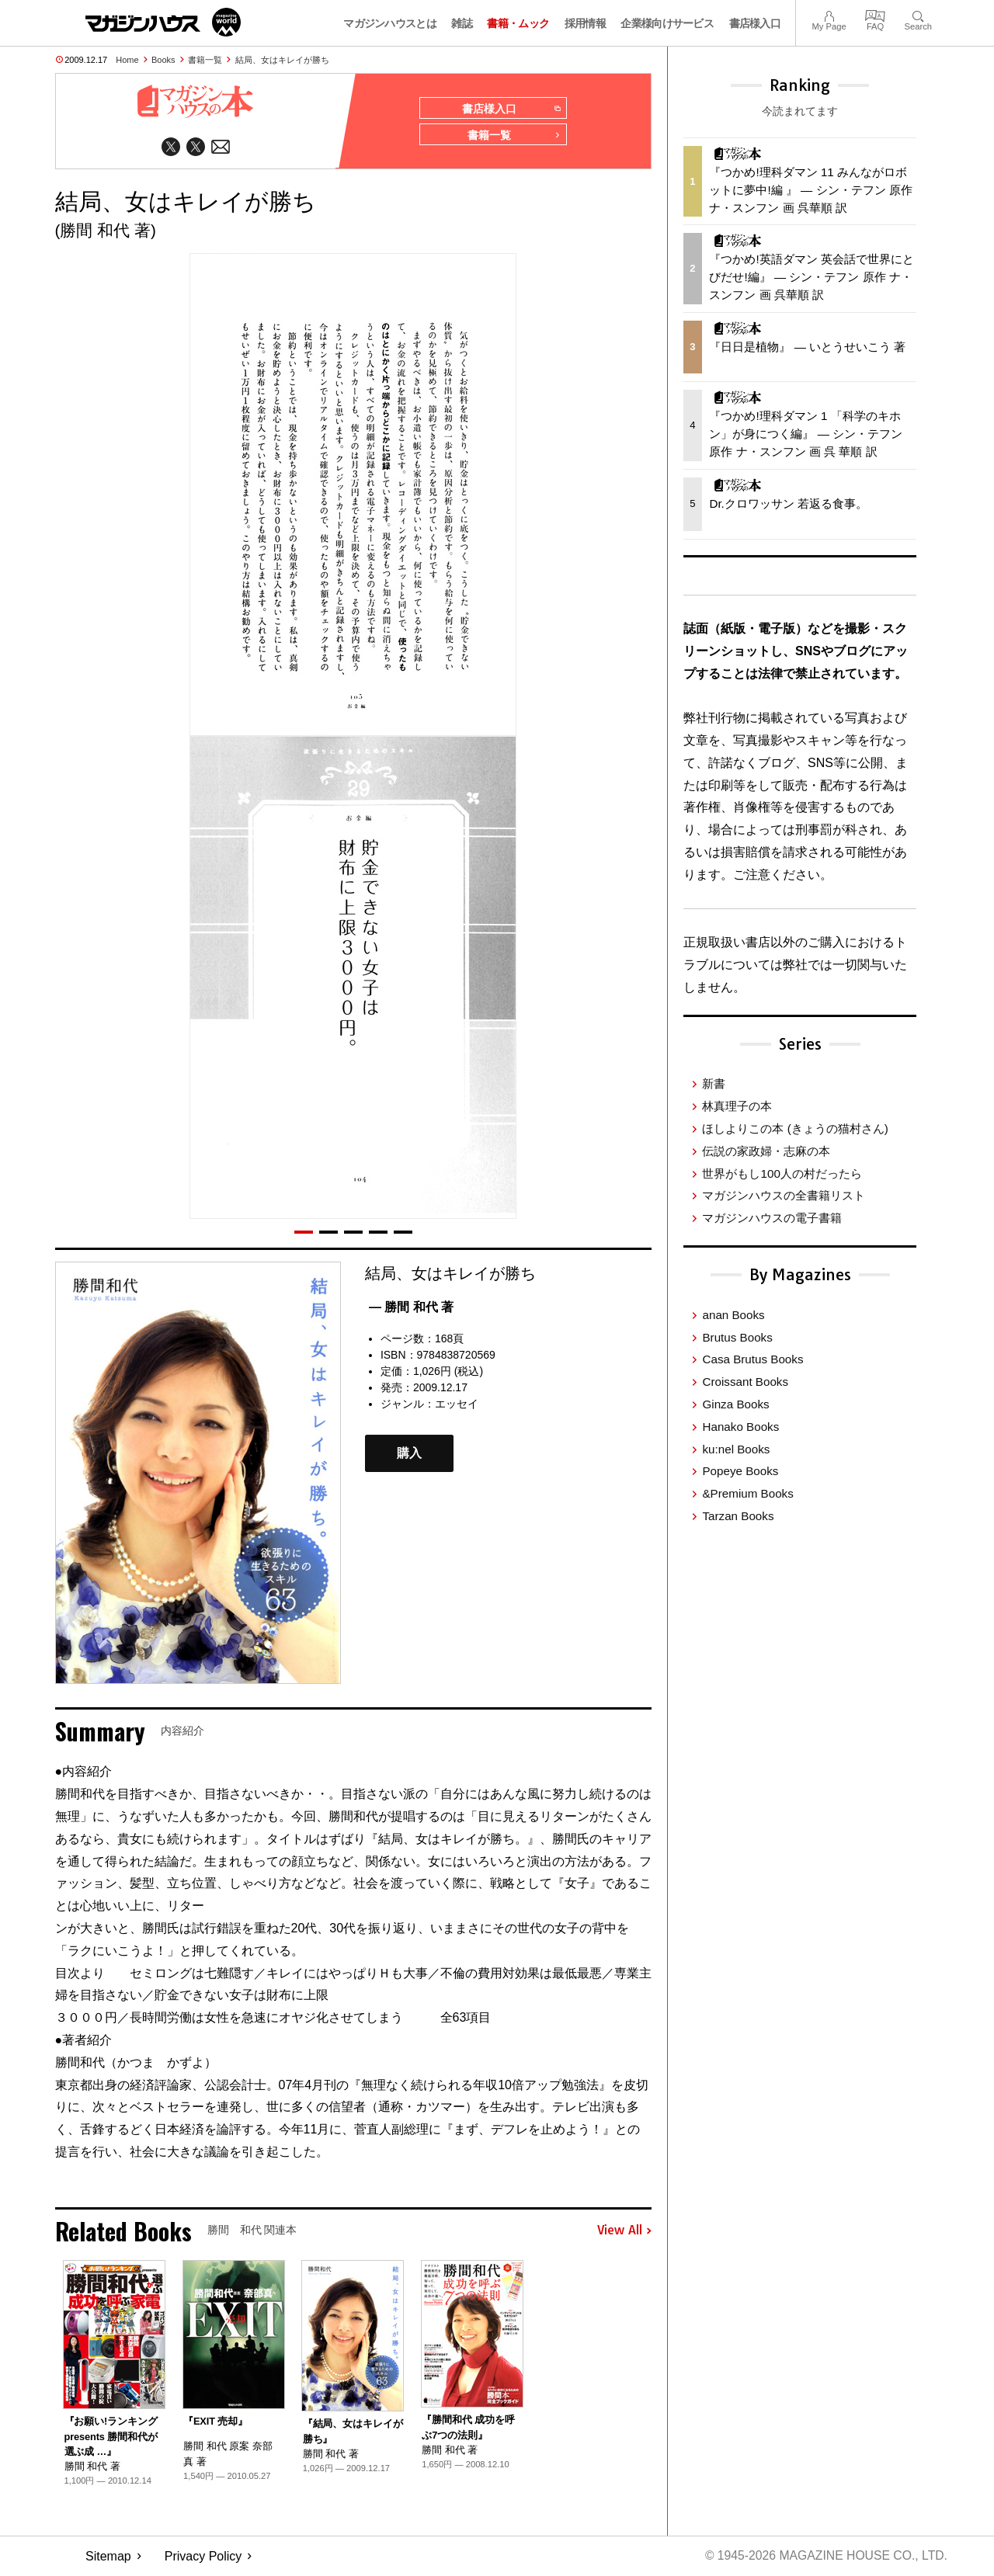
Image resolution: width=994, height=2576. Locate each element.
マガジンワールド (163, 22)
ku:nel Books (736, 1449)
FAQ (875, 14)
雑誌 (461, 23)
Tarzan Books (737, 1515)
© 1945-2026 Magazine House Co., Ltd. (824, 2557)
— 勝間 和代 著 (411, 1307)
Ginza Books (735, 1404)
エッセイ (456, 1404)
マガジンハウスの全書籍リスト (783, 1195)
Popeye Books (740, 1470)
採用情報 (585, 23)
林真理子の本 (737, 1106)
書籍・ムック (518, 23)
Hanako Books (740, 1426)
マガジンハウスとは (389, 23)
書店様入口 (755, 23)
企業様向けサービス (667, 23)
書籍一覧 (205, 59)
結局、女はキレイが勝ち (282, 59)
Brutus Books (737, 1337)
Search (918, 14)
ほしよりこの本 (795, 1128)
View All (624, 2232)
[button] (303, 1233)
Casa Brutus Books (752, 1359)
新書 (713, 1083)
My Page (828, 14)
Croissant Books (745, 1381)
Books (163, 59)
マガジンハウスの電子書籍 (772, 1217)
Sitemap (108, 2557)
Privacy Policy (203, 2557)
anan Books (733, 1314)
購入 (409, 1454)
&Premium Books (747, 1493)
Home (127, 59)
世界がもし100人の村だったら (781, 1173)
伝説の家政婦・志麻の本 (766, 1151)
